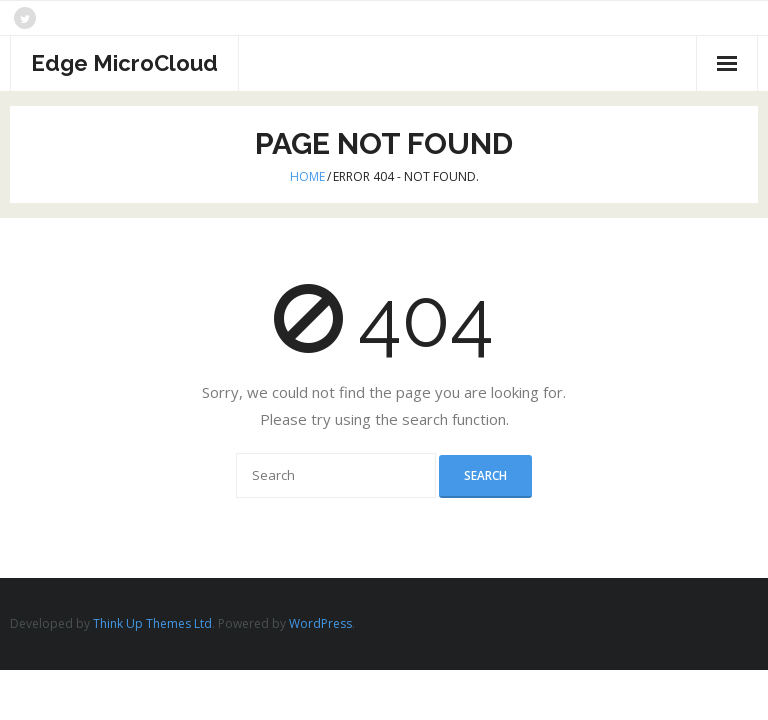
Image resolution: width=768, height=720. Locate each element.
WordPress (320, 623)
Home (307, 176)
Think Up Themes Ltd (152, 623)
